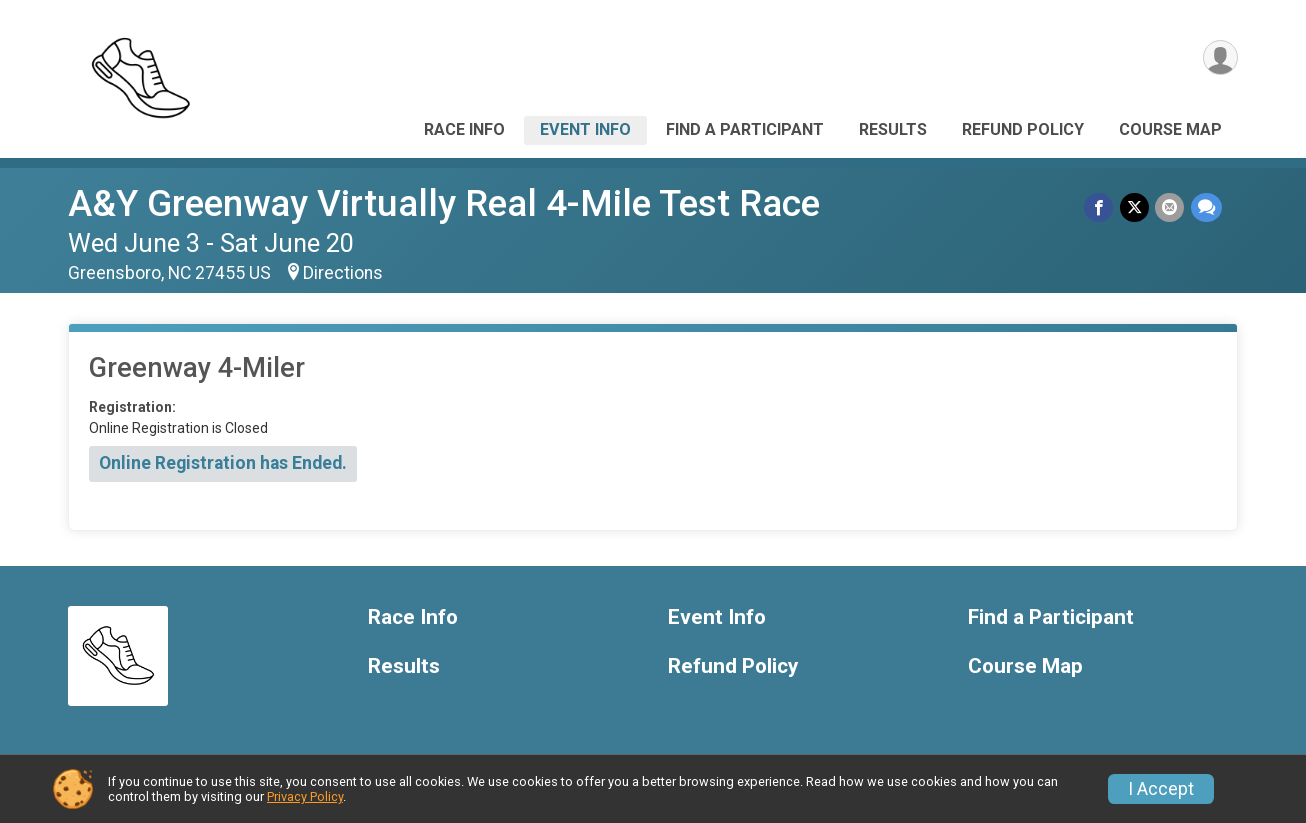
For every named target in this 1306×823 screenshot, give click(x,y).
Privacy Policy (305, 796)
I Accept (1161, 789)
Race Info (464, 129)
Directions (343, 273)
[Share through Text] (1206, 207)
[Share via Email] (1170, 207)
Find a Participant (745, 129)
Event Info (585, 129)
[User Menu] (1219, 58)
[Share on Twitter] (1135, 207)
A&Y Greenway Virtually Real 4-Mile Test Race (444, 203)
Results (893, 129)
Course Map (1170, 129)
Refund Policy (1023, 129)
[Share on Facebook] (1100, 207)
